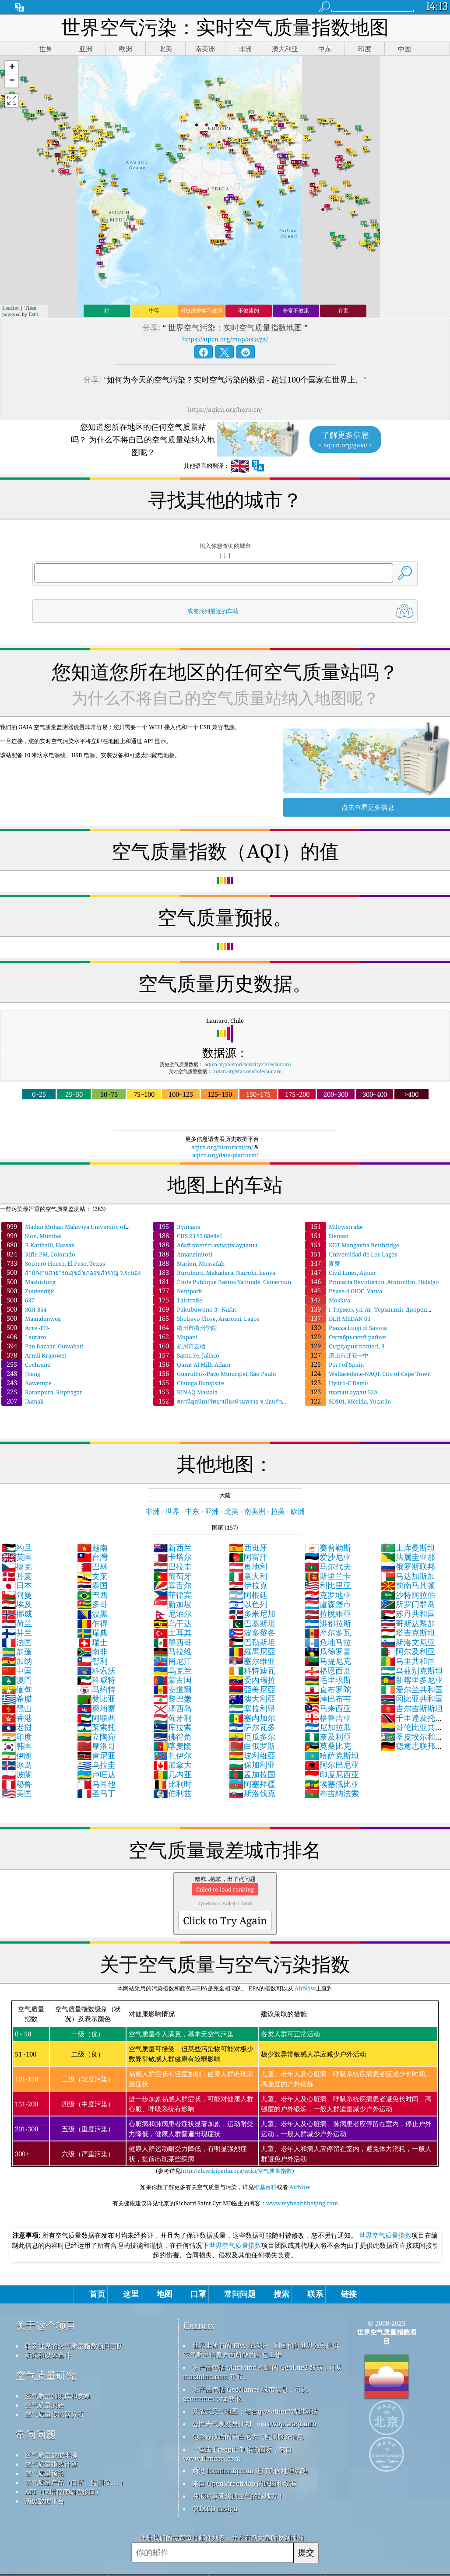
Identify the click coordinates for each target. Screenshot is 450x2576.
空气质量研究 (46, 2375)
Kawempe (26, 1383)
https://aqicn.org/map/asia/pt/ (225, 339)
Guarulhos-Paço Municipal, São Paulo (214, 1374)
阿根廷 (248, 1595)
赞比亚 (96, 1698)
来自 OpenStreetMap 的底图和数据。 (247, 2483)
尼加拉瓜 (328, 1727)
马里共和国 (408, 1661)
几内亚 (172, 1774)
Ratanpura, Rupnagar (41, 1392)
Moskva (327, 1300)
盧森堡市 (328, 1604)
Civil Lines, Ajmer (340, 1273)
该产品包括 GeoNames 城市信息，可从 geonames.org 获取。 (245, 2394)
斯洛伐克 (252, 1793)
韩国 (16, 1746)
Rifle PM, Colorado (38, 1254)
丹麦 (16, 1576)
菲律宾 (172, 1595)
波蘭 (16, 1774)
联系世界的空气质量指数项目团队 (74, 2345)
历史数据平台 (44, 2500)
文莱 (92, 1576)
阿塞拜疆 (252, 1784)
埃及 (16, 1604)
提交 (306, 2552)
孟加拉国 (252, 1774)
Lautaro (23, 1337)
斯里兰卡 (328, 1576)
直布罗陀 (328, 1689)
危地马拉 (328, 1642)
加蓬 (16, 1651)
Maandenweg (31, 1319)
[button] (11, 67)
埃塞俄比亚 (332, 1784)
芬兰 (16, 1632)
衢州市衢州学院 (185, 1328)
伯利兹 (172, 1793)
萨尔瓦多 (252, 1727)
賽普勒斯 (328, 1547)
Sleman (326, 1236)
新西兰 (172, 1547)
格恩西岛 (328, 1670)
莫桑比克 (328, 1746)
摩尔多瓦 (328, 1632)
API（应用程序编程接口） (63, 2491)
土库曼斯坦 (408, 1547)
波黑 (92, 1613)
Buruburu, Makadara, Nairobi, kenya (214, 1273)
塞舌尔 (172, 1585)
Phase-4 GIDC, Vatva (343, 1291)
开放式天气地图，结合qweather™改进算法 (255, 2411)
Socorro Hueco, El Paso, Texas (53, 1263)
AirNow (304, 1988)
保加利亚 (252, 1764)
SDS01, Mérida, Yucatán (348, 1401)
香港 (16, 1718)
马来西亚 (328, 1708)
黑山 (16, 1708)
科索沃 (96, 1670)
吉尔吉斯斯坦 (412, 1708)
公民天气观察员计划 (221, 2423)
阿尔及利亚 (408, 1651)
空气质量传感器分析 (54, 2414)
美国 (16, 1793)
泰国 (92, 1585)
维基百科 (265, 2187)
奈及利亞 (328, 1736)
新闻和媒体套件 (48, 2355)
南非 (92, 1651)
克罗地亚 (328, 1595)
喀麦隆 (172, 1746)
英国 (16, 1556)
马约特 (96, 1689)
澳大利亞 (252, 1698)
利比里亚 (328, 1585)
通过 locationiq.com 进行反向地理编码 (250, 2470)
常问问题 (36, 2434)
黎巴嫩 (172, 1698)
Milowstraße (334, 1227)
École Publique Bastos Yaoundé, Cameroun (222, 1282)
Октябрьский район (345, 1337)
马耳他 (96, 1784)
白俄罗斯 (252, 1746)
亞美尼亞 (252, 1689)
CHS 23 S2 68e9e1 (187, 1236)
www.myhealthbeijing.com (302, 2203)
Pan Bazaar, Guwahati (42, 1346)
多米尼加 (252, 1613)
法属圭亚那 (408, 1556)
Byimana (176, 1227)
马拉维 (172, 1651)
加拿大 (172, 1764)
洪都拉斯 (328, 1623)
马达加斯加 (408, 1576)
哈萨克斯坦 (332, 1755)
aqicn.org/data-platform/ (225, 1155)
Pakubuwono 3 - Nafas (195, 1309)
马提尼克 (328, 1661)
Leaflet (10, 308)
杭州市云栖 (179, 1346)
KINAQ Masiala (185, 1392)
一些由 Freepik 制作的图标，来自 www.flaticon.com (237, 2454)
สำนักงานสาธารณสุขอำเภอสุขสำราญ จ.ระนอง (71, 1273)
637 (17, 1300)
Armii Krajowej (33, 1355)
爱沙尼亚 (328, 1556)
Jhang (20, 1374)
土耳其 (172, 1632)
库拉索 (172, 1727)
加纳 (16, 1661)
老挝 (16, 1727)
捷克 (16, 1566)
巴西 (92, 1595)
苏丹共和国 (408, 1613)
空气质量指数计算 (51, 2464)
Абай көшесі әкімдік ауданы (205, 1245)
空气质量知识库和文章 (58, 2395)
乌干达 (172, 1623)
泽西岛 (172, 1708)
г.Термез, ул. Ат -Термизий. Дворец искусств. (365, 1313)
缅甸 (16, 1689)
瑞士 (92, 1642)
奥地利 (248, 1566)
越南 (92, 1547)
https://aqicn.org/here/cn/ (225, 409)
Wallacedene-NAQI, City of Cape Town (368, 1374)
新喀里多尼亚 (412, 1679)
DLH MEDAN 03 (337, 1319)
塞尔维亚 (252, 1661)
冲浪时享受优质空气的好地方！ (238, 2496)
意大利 (248, 1576)
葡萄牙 (172, 1576)
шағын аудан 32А (341, 1392)
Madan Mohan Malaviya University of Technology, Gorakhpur (63, 1231)
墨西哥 (172, 1642)
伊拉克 (248, 1585)
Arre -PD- (25, 1328)
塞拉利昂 (252, 1708)
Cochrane (25, 1365)
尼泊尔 (172, 1613)
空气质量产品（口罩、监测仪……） (76, 2482)
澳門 (16, 1679)
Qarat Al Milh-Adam (191, 1365)
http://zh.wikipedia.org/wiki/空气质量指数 (236, 2171)
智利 (92, 1661)
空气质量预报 (44, 2473)
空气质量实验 (44, 2405)
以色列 (248, 1604)
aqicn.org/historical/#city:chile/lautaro (247, 1064)
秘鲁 (16, 1784)
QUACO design (215, 2508)
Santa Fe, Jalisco (186, 1355)
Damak (22, 1401)
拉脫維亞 (328, 1613)
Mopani (175, 1337)
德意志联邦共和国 (412, 1751)
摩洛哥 (96, 1746)
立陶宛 (96, 1736)
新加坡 (172, 1604)
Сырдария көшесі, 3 (344, 1346)
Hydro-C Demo (336, 1383)
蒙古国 (172, 1679)
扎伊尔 (172, 1755)
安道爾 (172, 1689)
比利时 (172, 1784)
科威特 (96, 1679)
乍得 (92, 1623)
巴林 (92, 1566)
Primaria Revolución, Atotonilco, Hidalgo (372, 1282)
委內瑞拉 (252, 1679)
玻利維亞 (252, 1755)
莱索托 (96, 1727)
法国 (16, 1642)
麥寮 (322, 1263)
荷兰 (16, 1623)
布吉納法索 (332, 1793)
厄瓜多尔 (252, 1736)
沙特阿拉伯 (408, 1595)
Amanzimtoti (182, 1254)
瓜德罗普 (328, 1651)
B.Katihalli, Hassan (38, 1245)
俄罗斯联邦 (408, 1566)
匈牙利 (172, 1718)
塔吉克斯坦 (408, 1632)
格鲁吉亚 (328, 1718)
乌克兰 (172, 1670)
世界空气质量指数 (385, 2235)
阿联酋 (96, 1718)
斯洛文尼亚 (408, 1642)
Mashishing (28, 1282)
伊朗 (16, 1755)
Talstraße (177, 1300)
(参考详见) (225, 2087)
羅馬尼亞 (252, 1651)
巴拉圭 (172, 1566)
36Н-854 (23, 1309)
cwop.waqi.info (292, 2423)
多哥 (92, 1604)
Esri (33, 314)
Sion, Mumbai (31, 1236)
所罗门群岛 (408, 1604)
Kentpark (177, 1291)
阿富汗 (248, 1556)
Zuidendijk (27, 1291)
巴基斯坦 (252, 1623)
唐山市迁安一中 (337, 1355)
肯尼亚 (96, 1755)
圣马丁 (96, 1793)
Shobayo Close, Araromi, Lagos (206, 1319)
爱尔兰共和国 (412, 1689)
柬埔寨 (96, 1708)
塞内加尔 (252, 1718)
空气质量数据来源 (51, 2454)
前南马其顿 (408, 1585)
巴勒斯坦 (252, 1642)
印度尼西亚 (332, 1774)
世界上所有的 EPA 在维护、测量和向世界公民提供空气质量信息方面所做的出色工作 (261, 2350)
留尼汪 (172, 1661)
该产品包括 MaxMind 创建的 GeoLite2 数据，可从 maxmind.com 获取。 (262, 2372)
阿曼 (16, 1595)
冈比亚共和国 (412, 1698)
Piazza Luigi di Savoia (346, 1328)
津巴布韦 (328, 1698)
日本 (16, 1585)
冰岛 (16, 1764)
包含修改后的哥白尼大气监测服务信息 (248, 2436)
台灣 (92, 1556)
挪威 (16, 1613)
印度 (16, 1736)
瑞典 (92, 1632)
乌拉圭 (96, 1764)
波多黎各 (252, 1632)
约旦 (16, 1547)
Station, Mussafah (189, 1263)
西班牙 (248, 1547)
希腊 (16, 1698)
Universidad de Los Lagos (351, 1254)
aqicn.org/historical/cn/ (222, 1147)
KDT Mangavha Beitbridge (352, 1245)
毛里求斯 (328, 1679)
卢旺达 (96, 1774)
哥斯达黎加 (408, 1623)
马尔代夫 (328, 1566)
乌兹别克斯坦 (412, 1670)
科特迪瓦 (252, 1670)
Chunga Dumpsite (188, 1383)
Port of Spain (334, 1365)
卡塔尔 (172, 1556)
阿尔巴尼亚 (332, 1764)
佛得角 (172, 1736)
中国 (16, 1670)
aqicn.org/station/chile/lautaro (247, 1071)
